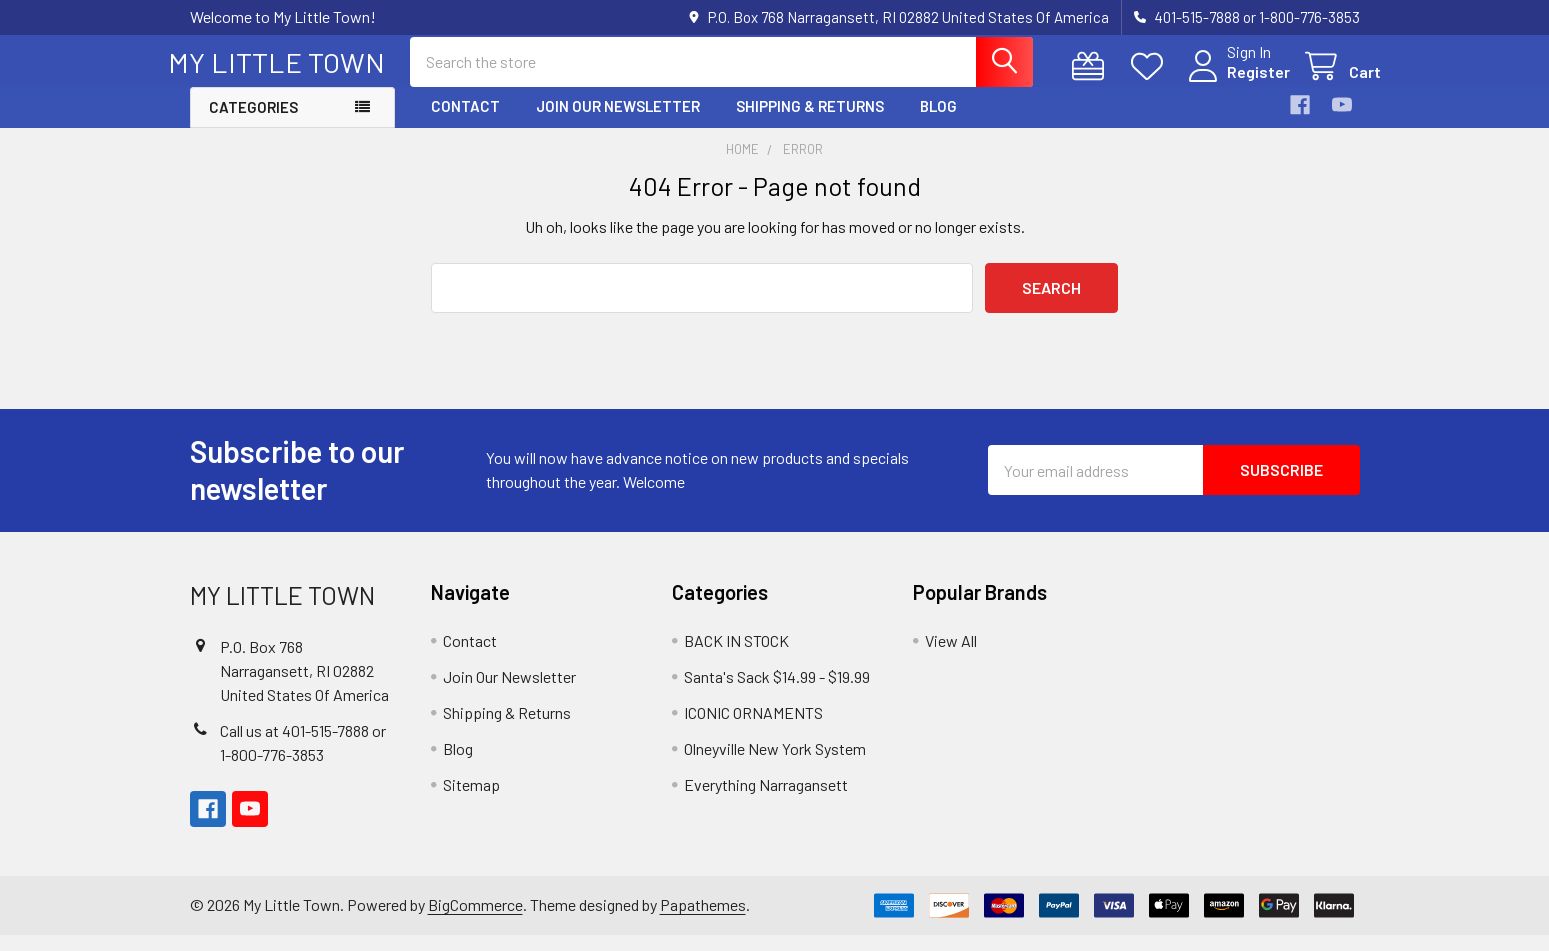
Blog (938, 123)
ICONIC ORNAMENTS (753, 728)
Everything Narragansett (766, 800)
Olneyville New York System (775, 764)
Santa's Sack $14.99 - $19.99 (777, 692)
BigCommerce (475, 921)
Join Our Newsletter (618, 123)
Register (1237, 82)
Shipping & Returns (810, 123)
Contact (465, 123)
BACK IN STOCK (736, 656)
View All (951, 656)
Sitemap (471, 800)
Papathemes (703, 921)
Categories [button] (253, 124)
